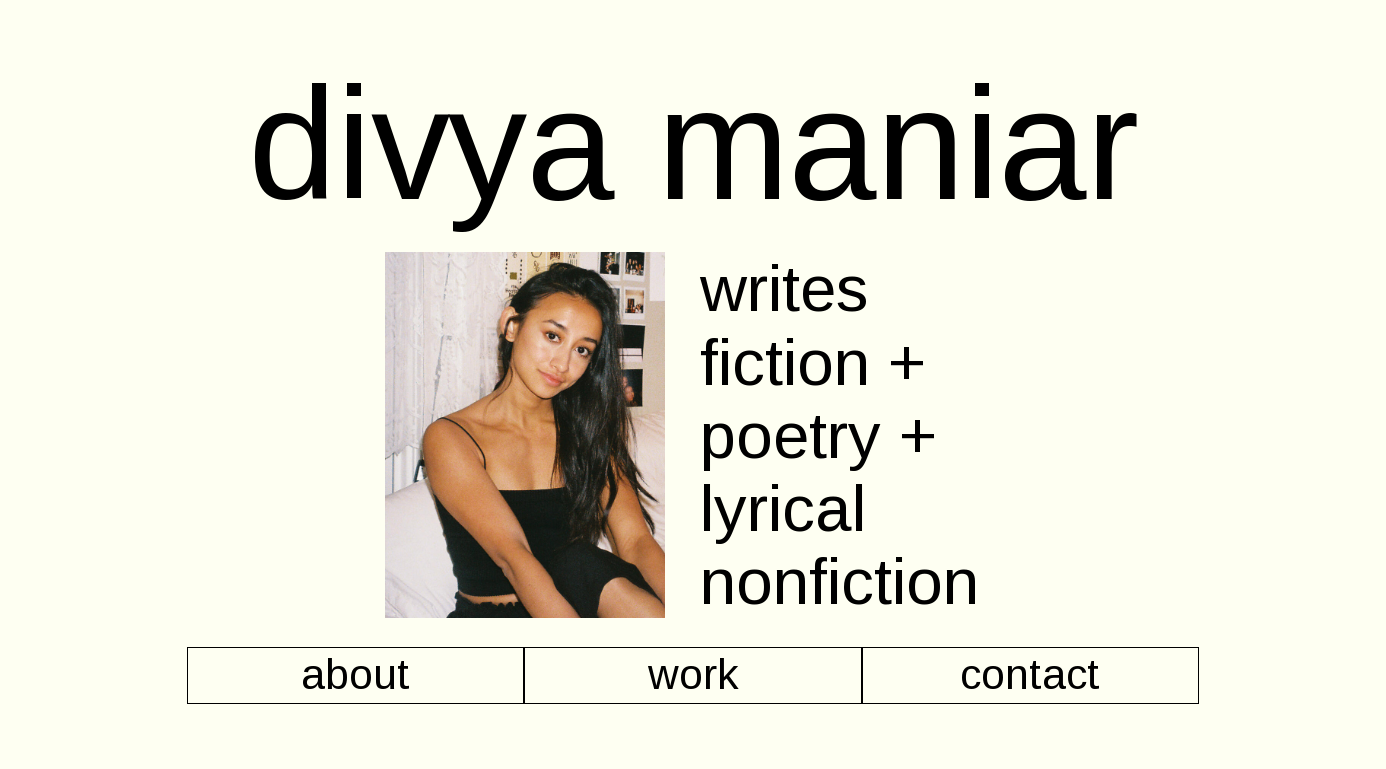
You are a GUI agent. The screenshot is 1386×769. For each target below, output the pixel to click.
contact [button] (1030, 674)
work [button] (693, 674)
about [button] (355, 674)
